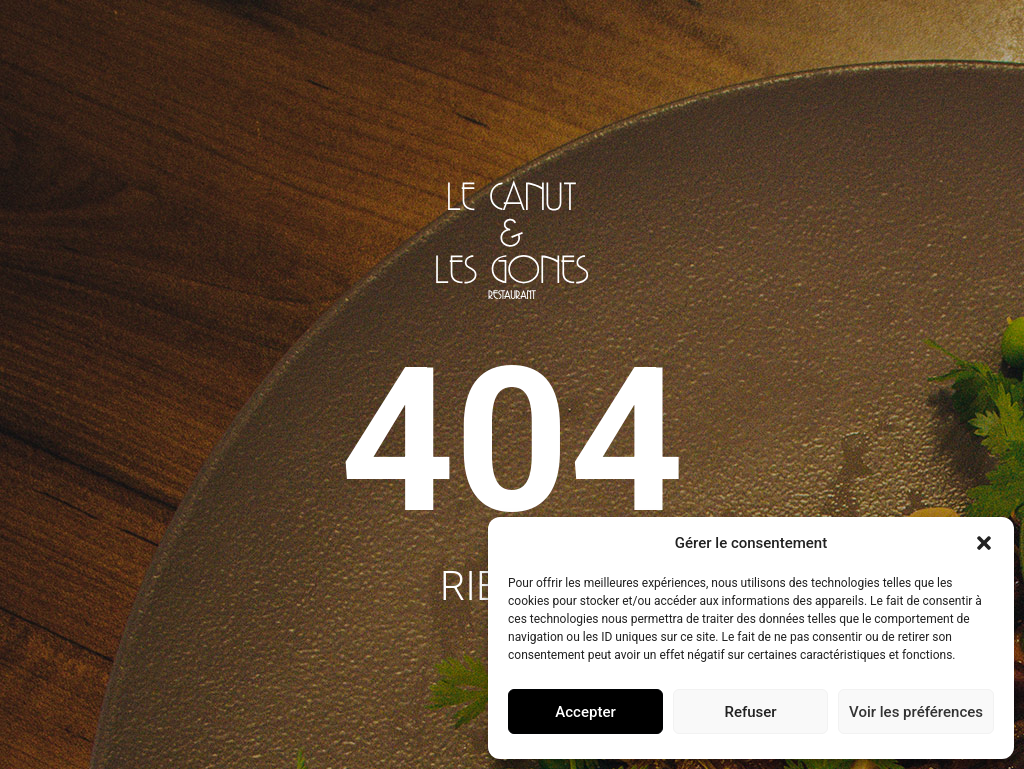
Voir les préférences (916, 712)
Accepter (585, 712)
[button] (984, 543)
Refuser (750, 712)
